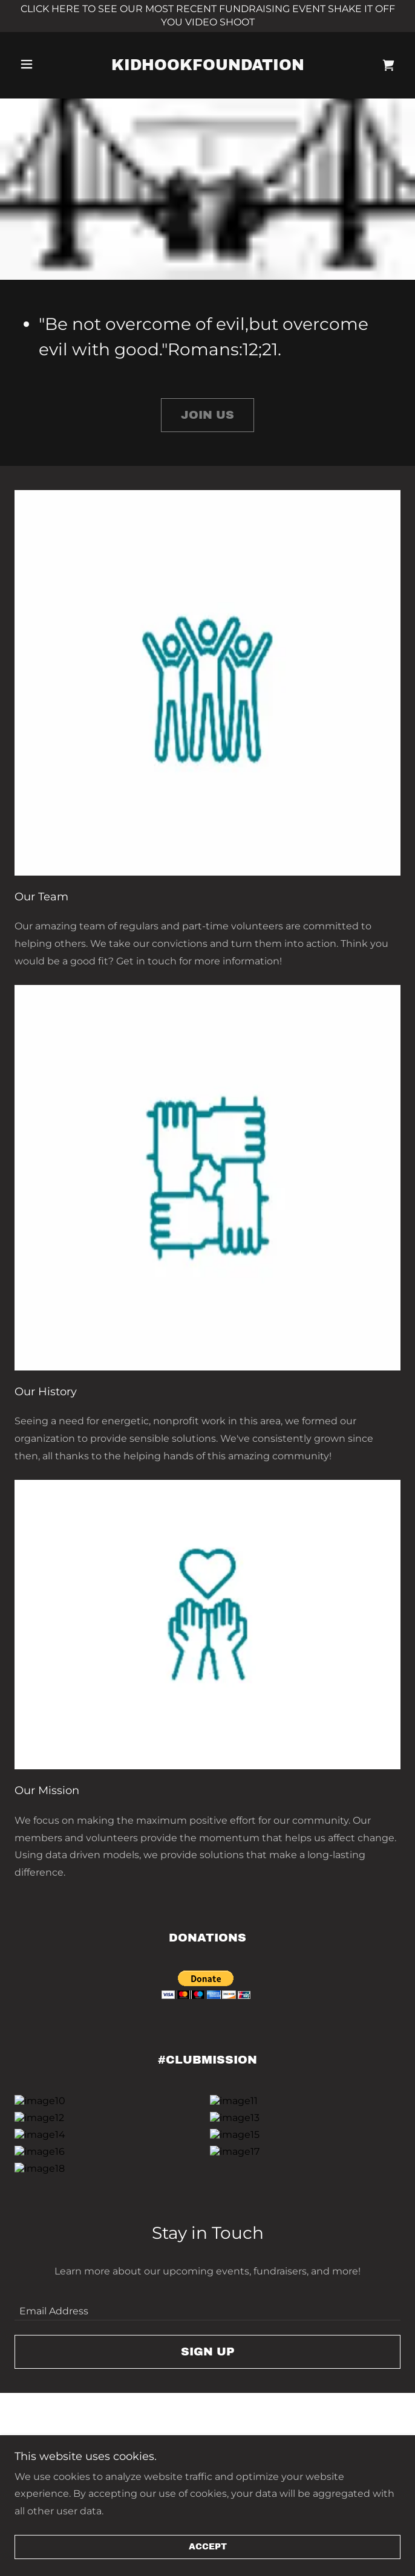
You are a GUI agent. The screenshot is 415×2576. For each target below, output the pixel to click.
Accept (208, 2547)
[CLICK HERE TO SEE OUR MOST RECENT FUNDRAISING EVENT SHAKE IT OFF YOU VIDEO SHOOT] (207, 16)
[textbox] (207, 2362)
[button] (46, 64)
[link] (207, 65)
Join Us (207, 414)
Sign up (208, 2408)
